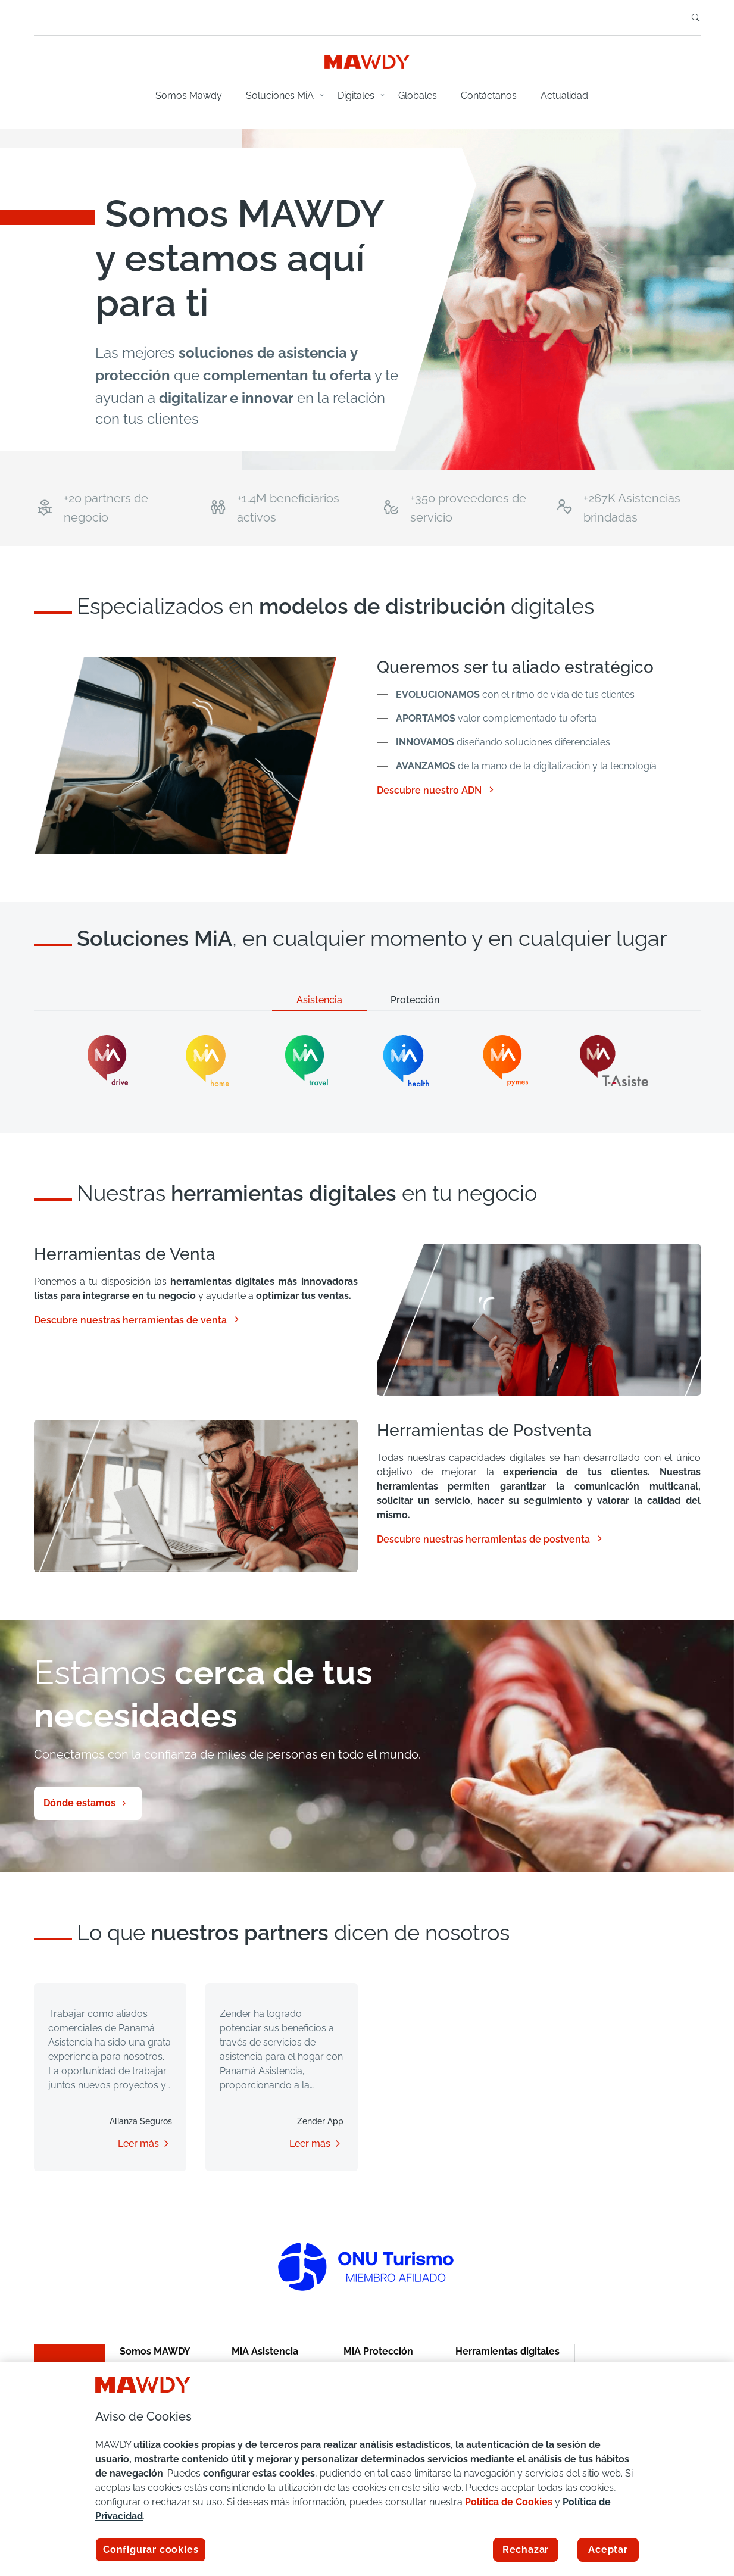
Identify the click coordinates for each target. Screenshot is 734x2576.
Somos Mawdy (188, 95)
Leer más (138, 2143)
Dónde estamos (79, 1803)
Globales (417, 95)
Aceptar (608, 2549)
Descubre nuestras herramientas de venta (137, 1320)
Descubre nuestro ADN (436, 790)
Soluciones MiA (280, 95)
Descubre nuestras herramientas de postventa (490, 1539)
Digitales (356, 95)
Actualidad (564, 95)
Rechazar (525, 2549)
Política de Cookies (508, 2502)
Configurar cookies (150, 2549)
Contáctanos (489, 95)
